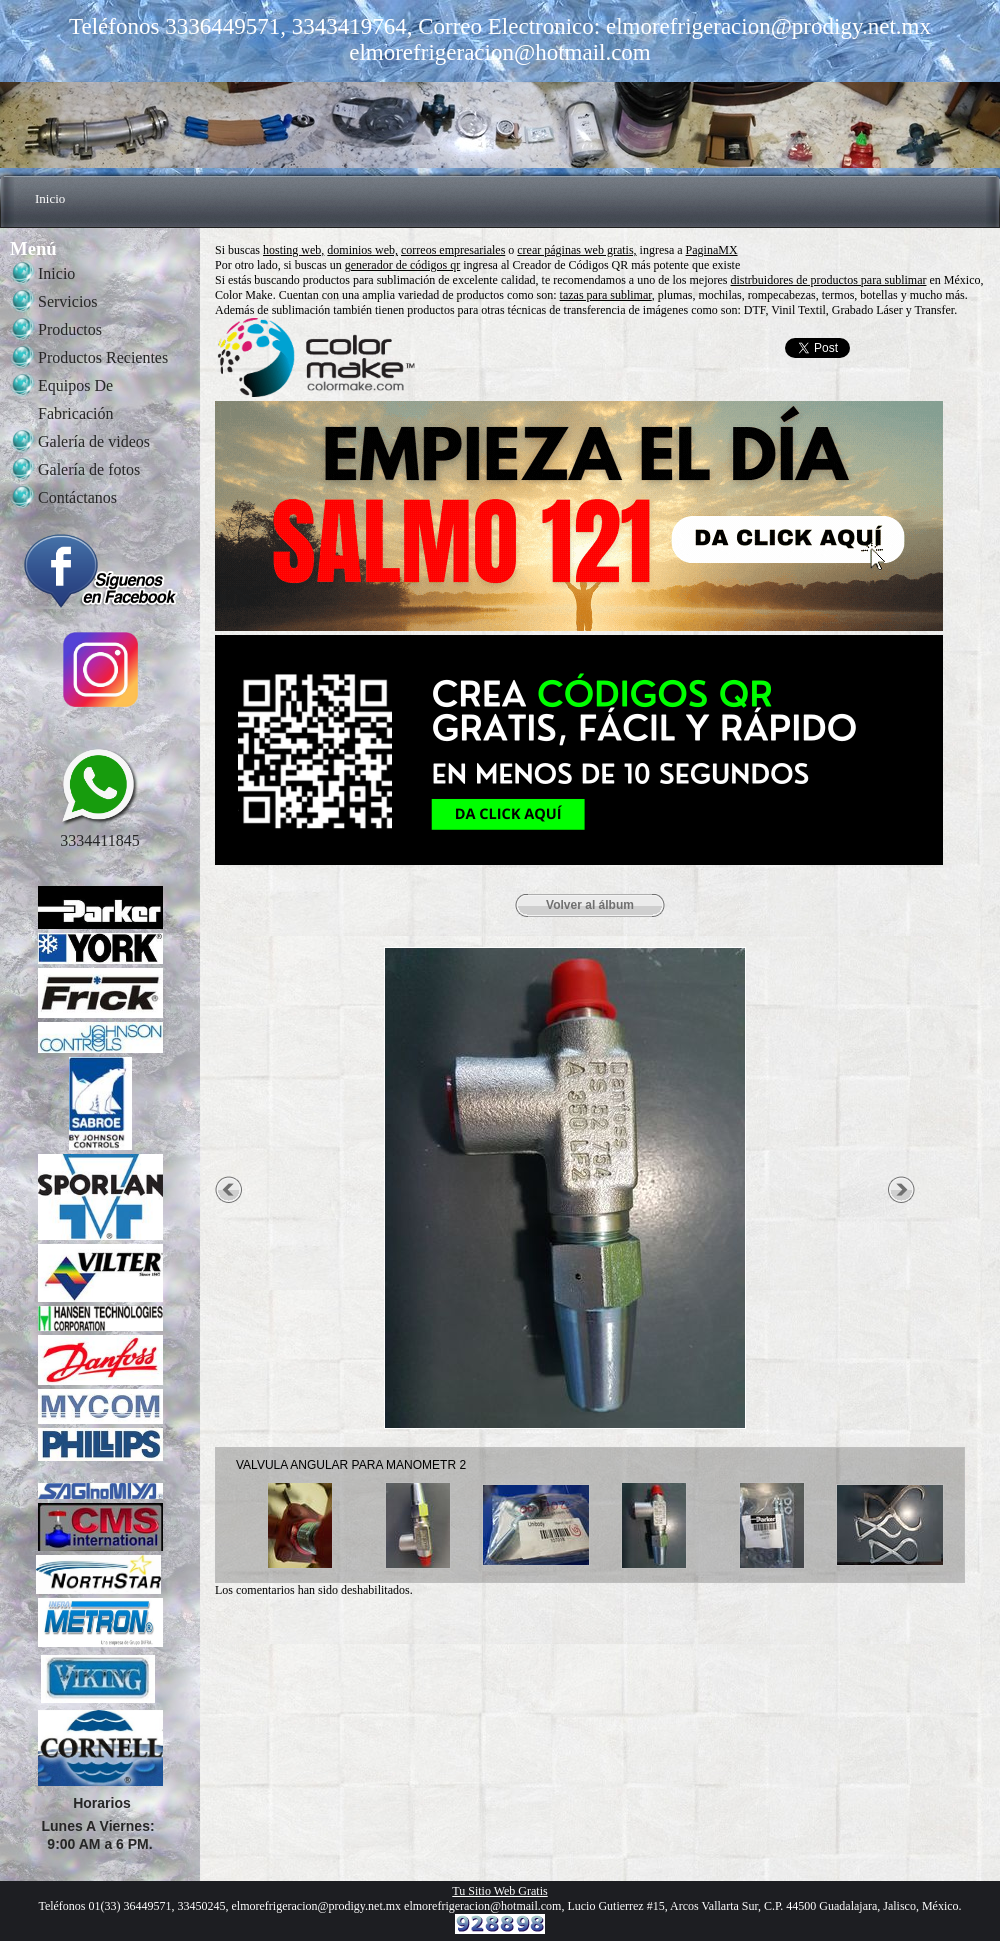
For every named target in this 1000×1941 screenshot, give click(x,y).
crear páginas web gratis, (576, 250)
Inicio (50, 198)
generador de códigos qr (403, 265)
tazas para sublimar (606, 295)
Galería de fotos (89, 469)
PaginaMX (712, 250)
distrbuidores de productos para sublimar (829, 280)
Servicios (68, 301)
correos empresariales (453, 250)
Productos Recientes (103, 357)
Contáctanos (77, 497)
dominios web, (362, 250)
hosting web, (293, 250)
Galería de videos (94, 441)
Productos (70, 329)
